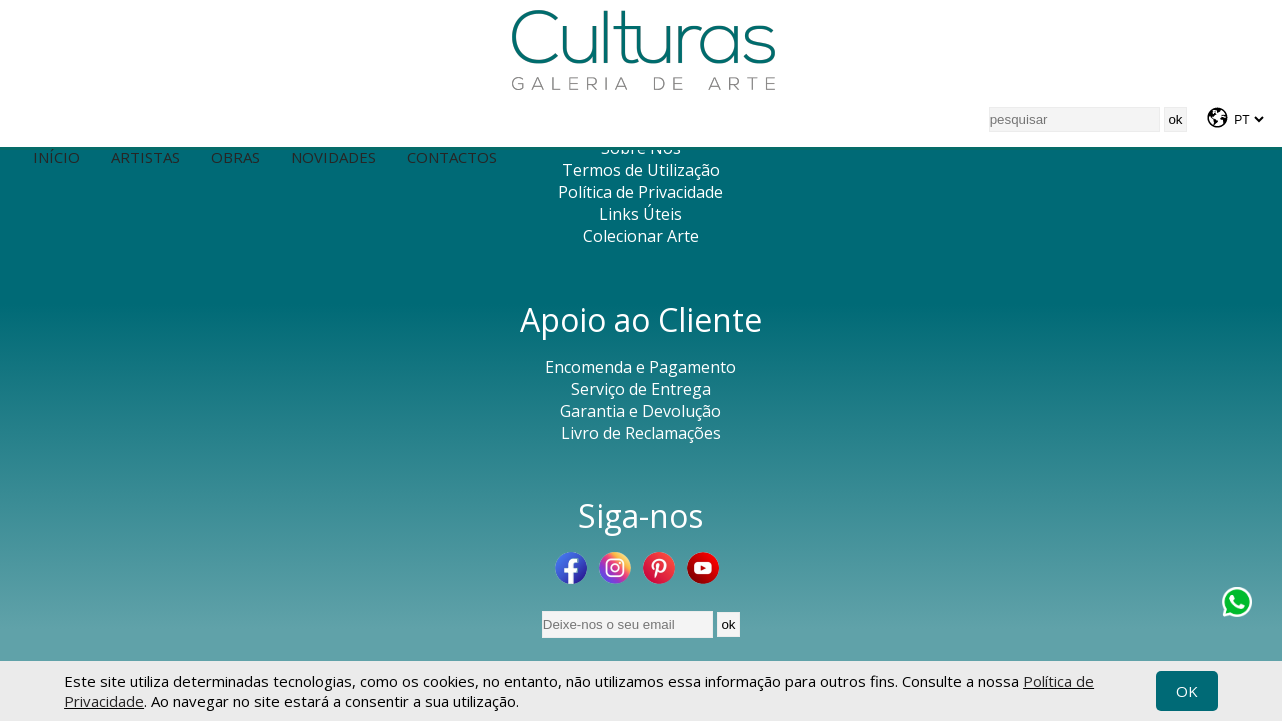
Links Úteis (640, 214)
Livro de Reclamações (641, 433)
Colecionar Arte (641, 236)
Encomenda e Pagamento (640, 367)
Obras (235, 157)
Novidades (333, 157)
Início (56, 157)
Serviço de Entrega (641, 389)
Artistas (145, 157)
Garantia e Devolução (640, 411)
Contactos (452, 157)
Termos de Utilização (641, 170)
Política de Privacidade (640, 192)
